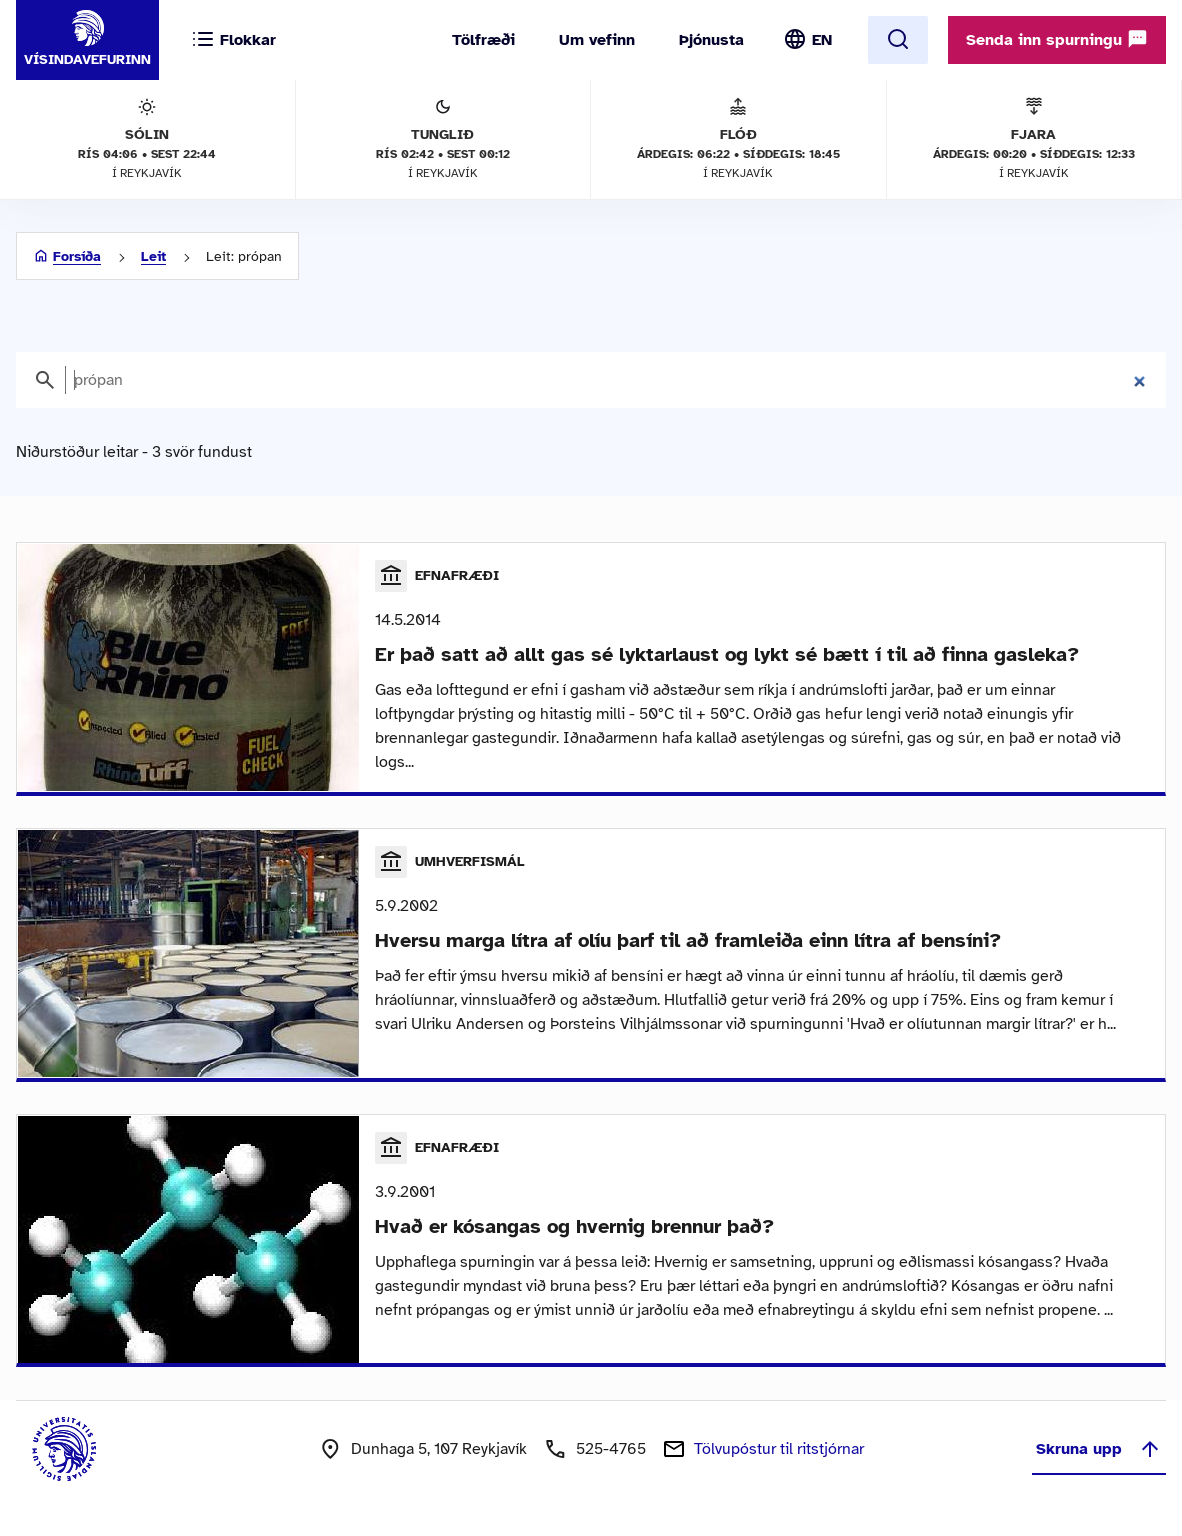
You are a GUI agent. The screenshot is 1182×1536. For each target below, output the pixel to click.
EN (822, 40)
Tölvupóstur (779, 1456)
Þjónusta (711, 40)
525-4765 (611, 1456)
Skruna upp (1099, 1456)
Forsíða (77, 256)
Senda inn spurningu (1057, 39)
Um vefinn (597, 40)
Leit (153, 256)
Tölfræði (483, 40)
